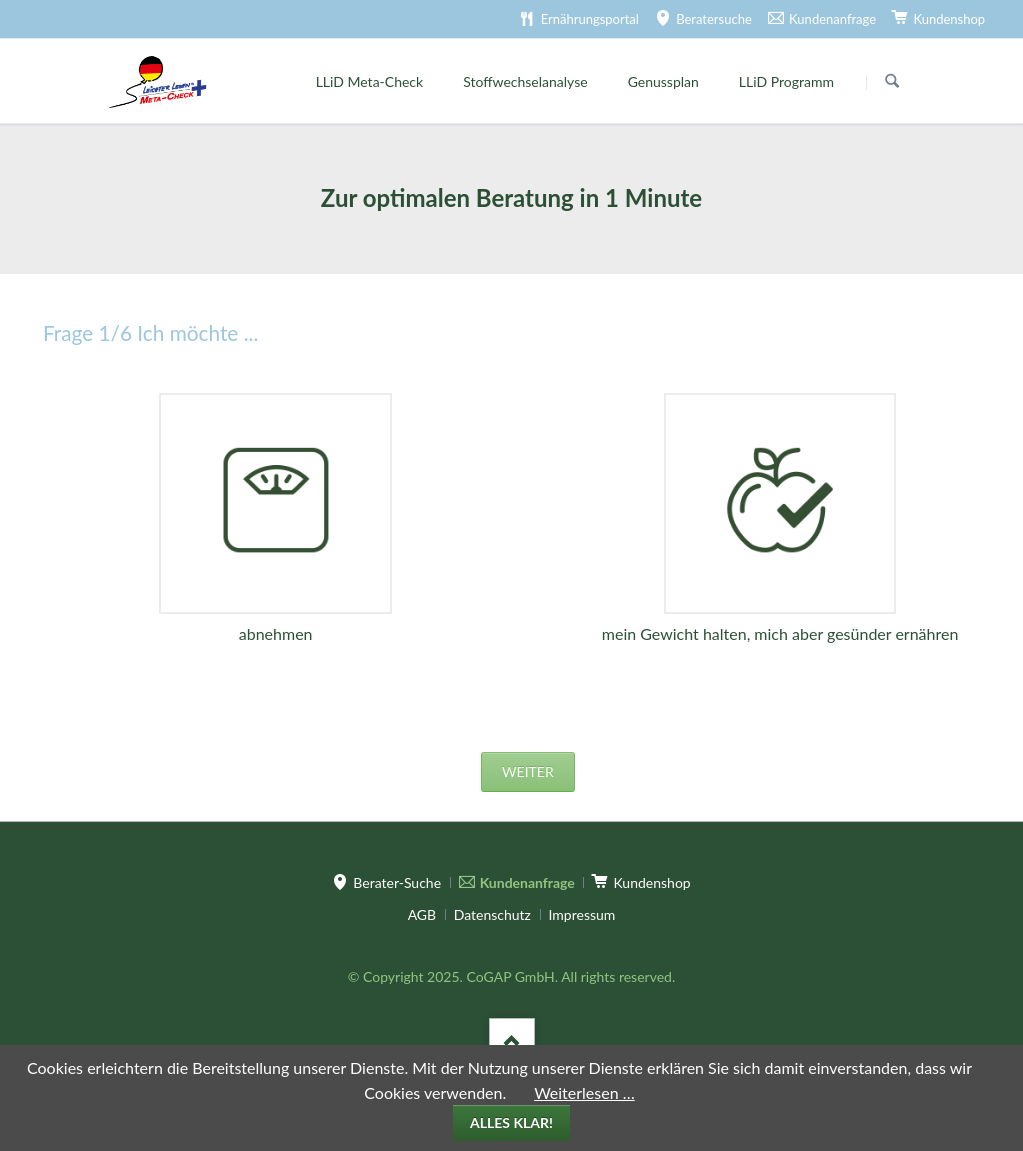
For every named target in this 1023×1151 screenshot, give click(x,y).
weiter (528, 771)
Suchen (892, 82)
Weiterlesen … (584, 1092)
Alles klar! (511, 1122)
